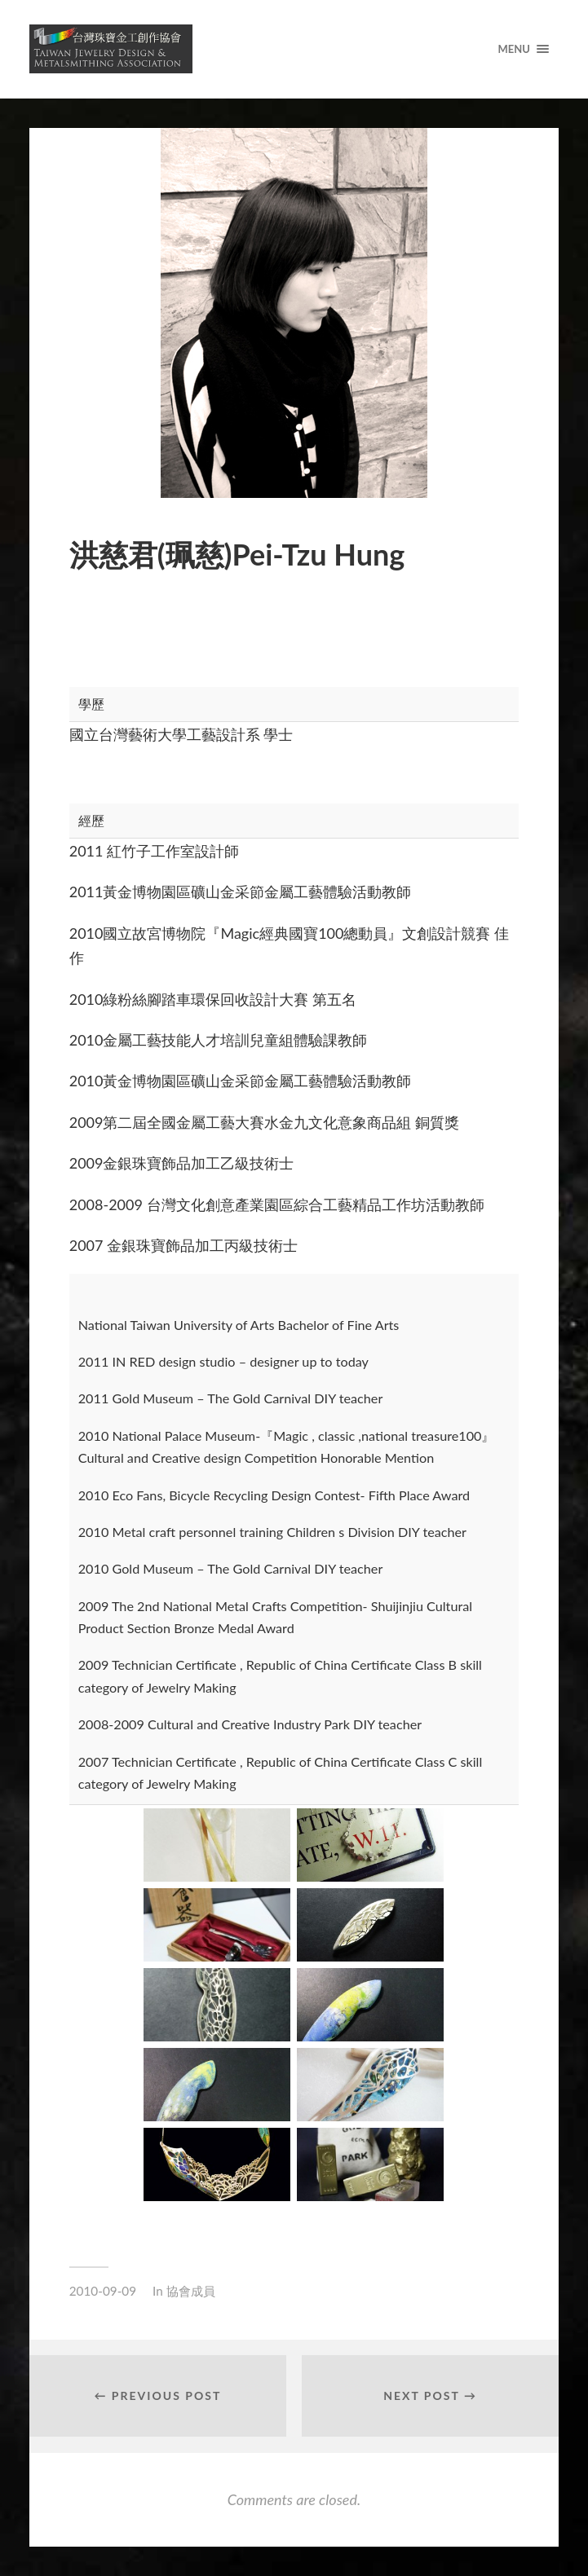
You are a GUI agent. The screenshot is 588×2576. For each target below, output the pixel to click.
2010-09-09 (102, 2290)
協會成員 (190, 2290)
